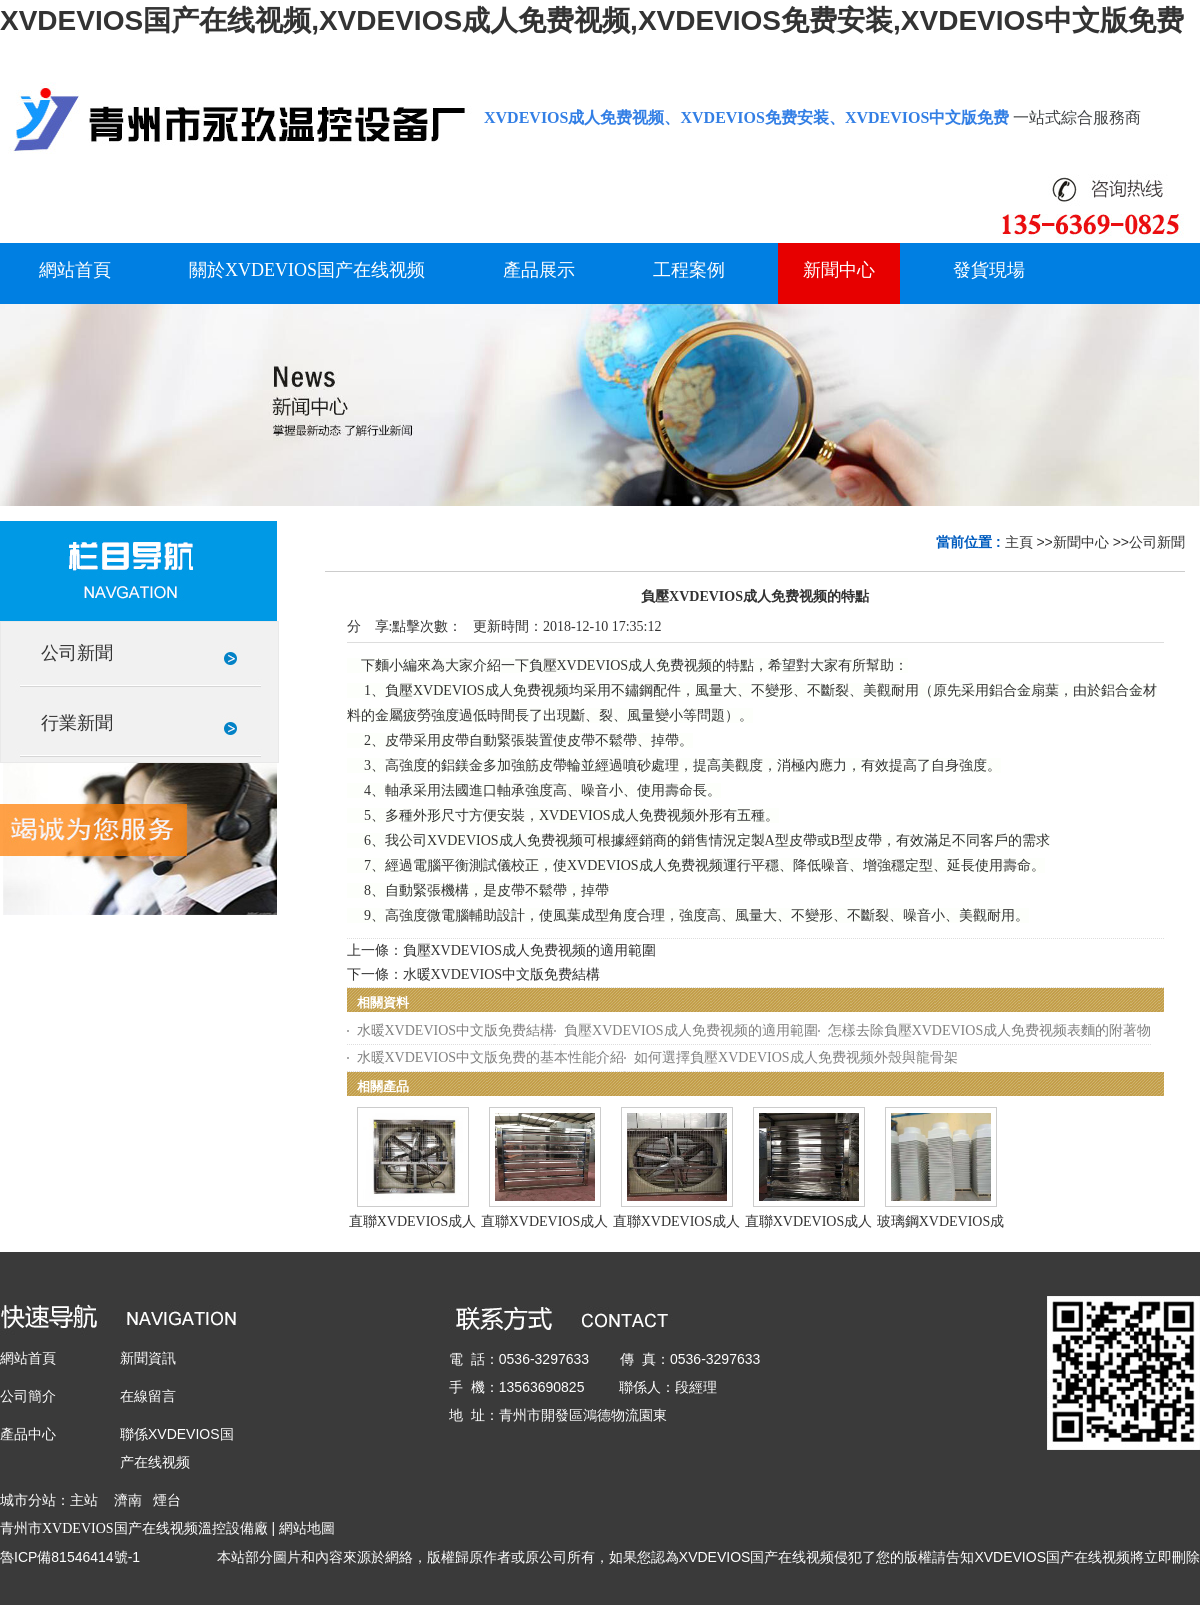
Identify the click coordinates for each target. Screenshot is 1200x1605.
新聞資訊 (148, 1358)
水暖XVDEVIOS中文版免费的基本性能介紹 (491, 1057)
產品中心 (28, 1434)
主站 (84, 1500)
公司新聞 (1157, 542)
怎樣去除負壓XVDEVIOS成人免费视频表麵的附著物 (990, 1030)
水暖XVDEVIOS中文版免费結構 (502, 974)
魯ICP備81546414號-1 (70, 1557)
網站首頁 (28, 1358)
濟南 (128, 1500)
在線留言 (148, 1396)
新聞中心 (1081, 542)
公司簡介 (28, 1396)
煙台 (167, 1500)
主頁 (1019, 542)
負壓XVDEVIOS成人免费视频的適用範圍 (530, 950)
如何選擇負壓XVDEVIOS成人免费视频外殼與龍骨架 (796, 1057)
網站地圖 (307, 1528)
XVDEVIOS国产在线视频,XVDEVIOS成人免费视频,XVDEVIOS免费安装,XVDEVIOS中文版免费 (592, 20)
